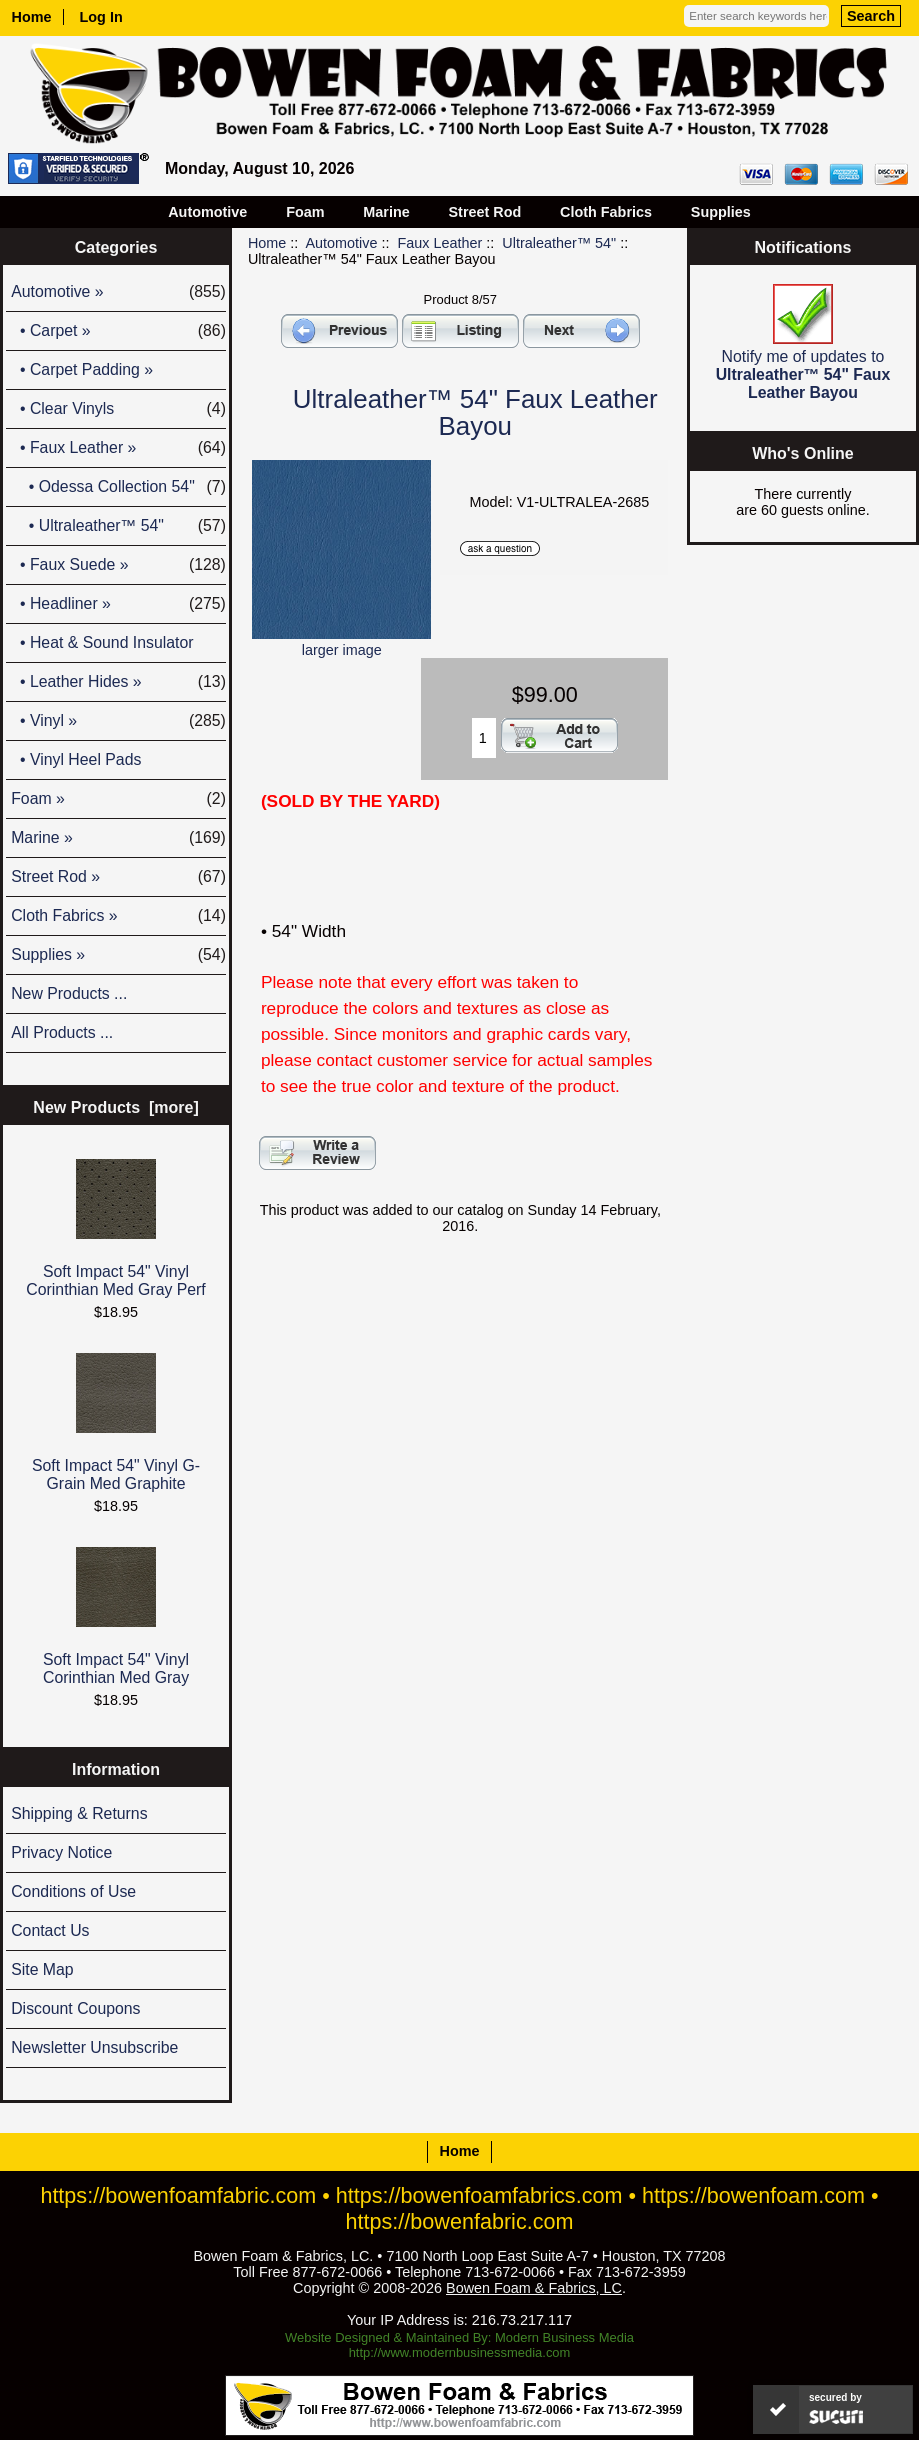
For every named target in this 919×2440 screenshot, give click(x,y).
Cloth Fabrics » (118, 916)
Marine (386, 212)
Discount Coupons (75, 2008)
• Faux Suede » (118, 565)
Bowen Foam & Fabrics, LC (534, 2288)
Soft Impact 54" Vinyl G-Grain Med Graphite (116, 1422)
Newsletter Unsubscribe (94, 2047)
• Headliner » (118, 604)
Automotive (342, 243)
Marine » (118, 838)
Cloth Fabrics (606, 212)
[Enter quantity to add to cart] (484, 738)
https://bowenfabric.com (460, 2221)
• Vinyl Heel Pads (76, 759)
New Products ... (69, 993)
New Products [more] (115, 1107)
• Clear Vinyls (118, 409)
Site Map (42, 1969)
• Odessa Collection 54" (118, 487)
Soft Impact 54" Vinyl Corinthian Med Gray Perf (115, 1228)
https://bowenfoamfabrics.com (479, 2195)
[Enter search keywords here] (756, 16)
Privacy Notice (61, 1852)
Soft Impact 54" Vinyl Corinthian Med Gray (116, 1616)
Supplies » (118, 955)
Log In (101, 17)
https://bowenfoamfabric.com (178, 2195)
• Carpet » (118, 331)
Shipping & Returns (79, 1813)
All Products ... (62, 1032)
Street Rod (485, 212)
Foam (305, 212)
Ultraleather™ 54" (559, 243)
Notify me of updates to (803, 342)
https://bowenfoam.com (753, 2195)
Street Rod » (118, 877)
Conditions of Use (73, 1891)
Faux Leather (440, 243)
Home (32, 17)
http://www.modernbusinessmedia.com (460, 2352)
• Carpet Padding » (82, 369)
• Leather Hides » (118, 682)
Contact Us (50, 1930)
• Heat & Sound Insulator (102, 642)
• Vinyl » (118, 721)
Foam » (118, 799)
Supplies (721, 212)
